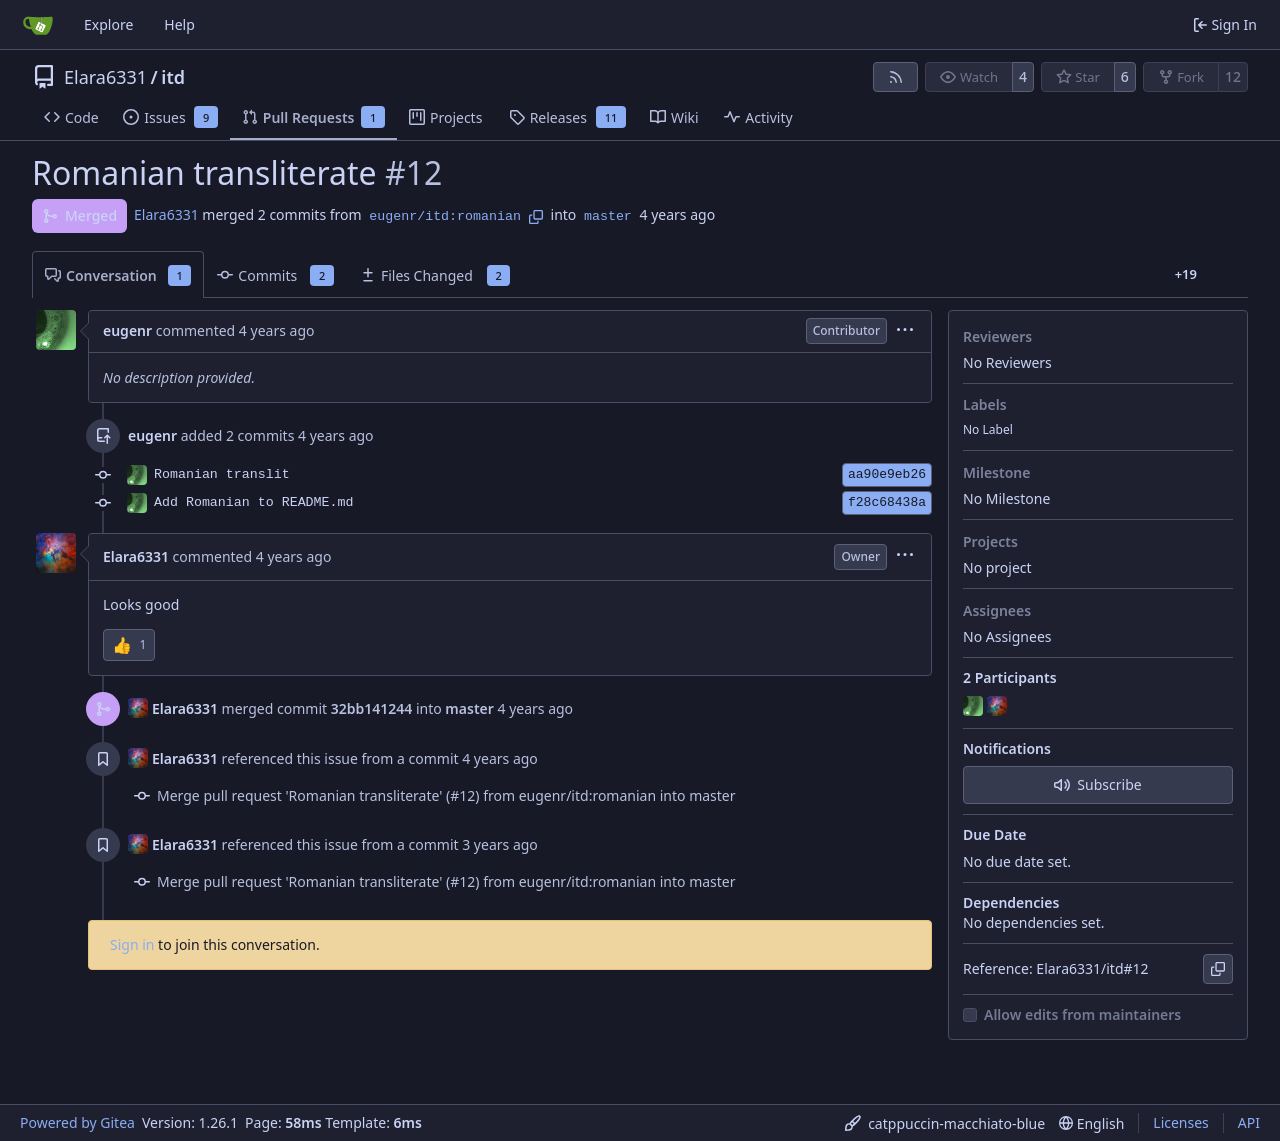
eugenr (127, 330)
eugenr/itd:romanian (445, 216)
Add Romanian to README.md (254, 502)
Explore (108, 24)
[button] (129, 645)
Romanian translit (222, 474)
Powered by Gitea (77, 1122)
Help (179, 24)
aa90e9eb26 (887, 474)
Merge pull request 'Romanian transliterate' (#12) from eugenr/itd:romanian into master (446, 795)
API (1249, 1122)
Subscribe (1097, 784)
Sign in (132, 944)
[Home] (38, 25)
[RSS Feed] (896, 77)
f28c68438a (887, 502)
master (608, 216)
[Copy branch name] (536, 217)
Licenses (1181, 1122)
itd (173, 77)
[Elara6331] (999, 707)
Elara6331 (105, 77)
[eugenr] (975, 707)
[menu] (905, 331)
